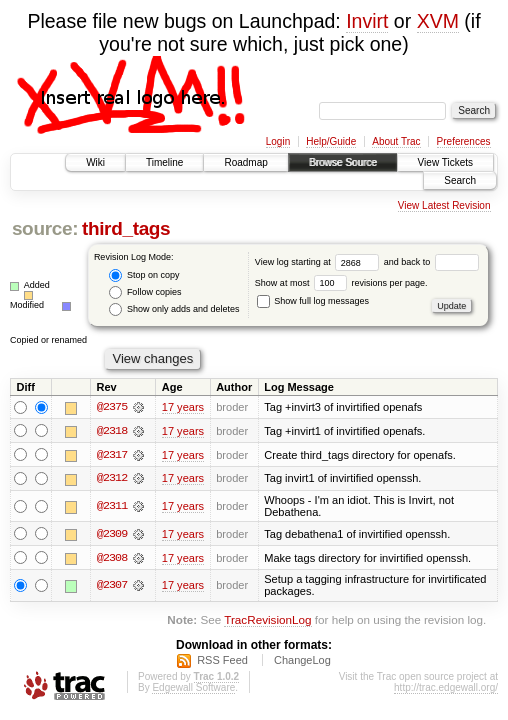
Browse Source (343, 162)
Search (460, 180)
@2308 (112, 559)
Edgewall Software (193, 688)
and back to (431, 262)
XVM (438, 21)
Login (278, 141)
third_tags (126, 228)
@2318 (112, 431)
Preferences (464, 141)
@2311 (112, 507)
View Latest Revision (444, 205)
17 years (183, 407)
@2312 (112, 479)
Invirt (367, 21)
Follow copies (145, 292)
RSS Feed (222, 661)
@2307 (112, 587)
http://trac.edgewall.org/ (446, 688)
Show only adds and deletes (174, 309)
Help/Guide (331, 141)
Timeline (164, 162)
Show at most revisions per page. (341, 283)
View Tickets (445, 162)
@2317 (112, 455)
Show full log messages (313, 301)
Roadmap (245, 162)
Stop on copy (144, 275)
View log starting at (319, 262)
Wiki (95, 162)
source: (45, 228)
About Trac (396, 141)
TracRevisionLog (267, 621)
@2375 (112, 407)
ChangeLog (302, 661)
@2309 (112, 535)
